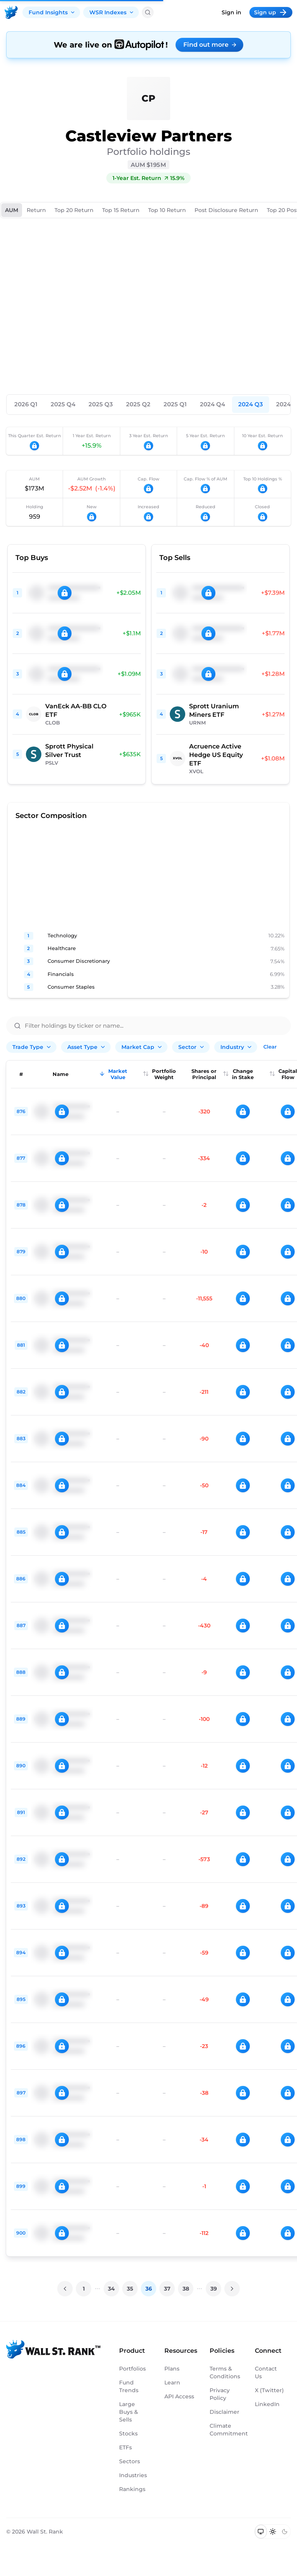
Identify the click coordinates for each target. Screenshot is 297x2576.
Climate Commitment (224, 2429)
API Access (179, 2396)
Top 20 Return (74, 210)
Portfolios (132, 2368)
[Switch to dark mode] (284, 2531)
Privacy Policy (220, 2394)
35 (130, 2288)
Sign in (231, 12)
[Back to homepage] (11, 12)
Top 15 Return (121, 210)
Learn (172, 2382)
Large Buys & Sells (128, 2412)
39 (213, 2288)
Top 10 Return (167, 210)
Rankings (132, 2489)
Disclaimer (224, 2411)
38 (186, 2288)
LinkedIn (267, 2404)
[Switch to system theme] (261, 2531)
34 (111, 2288)
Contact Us (266, 2372)
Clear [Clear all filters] (270, 1047)
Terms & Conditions (224, 2372)
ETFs (125, 2447)
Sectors (129, 2461)
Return (36, 210)
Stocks (128, 2433)
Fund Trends (128, 2386)
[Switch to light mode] (273, 2532)
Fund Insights (52, 12)
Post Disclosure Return (226, 210)
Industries (133, 2475)
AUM (11, 210)
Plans (171, 2368)
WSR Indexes (111, 12)
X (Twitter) (269, 2390)
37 (167, 2288)
